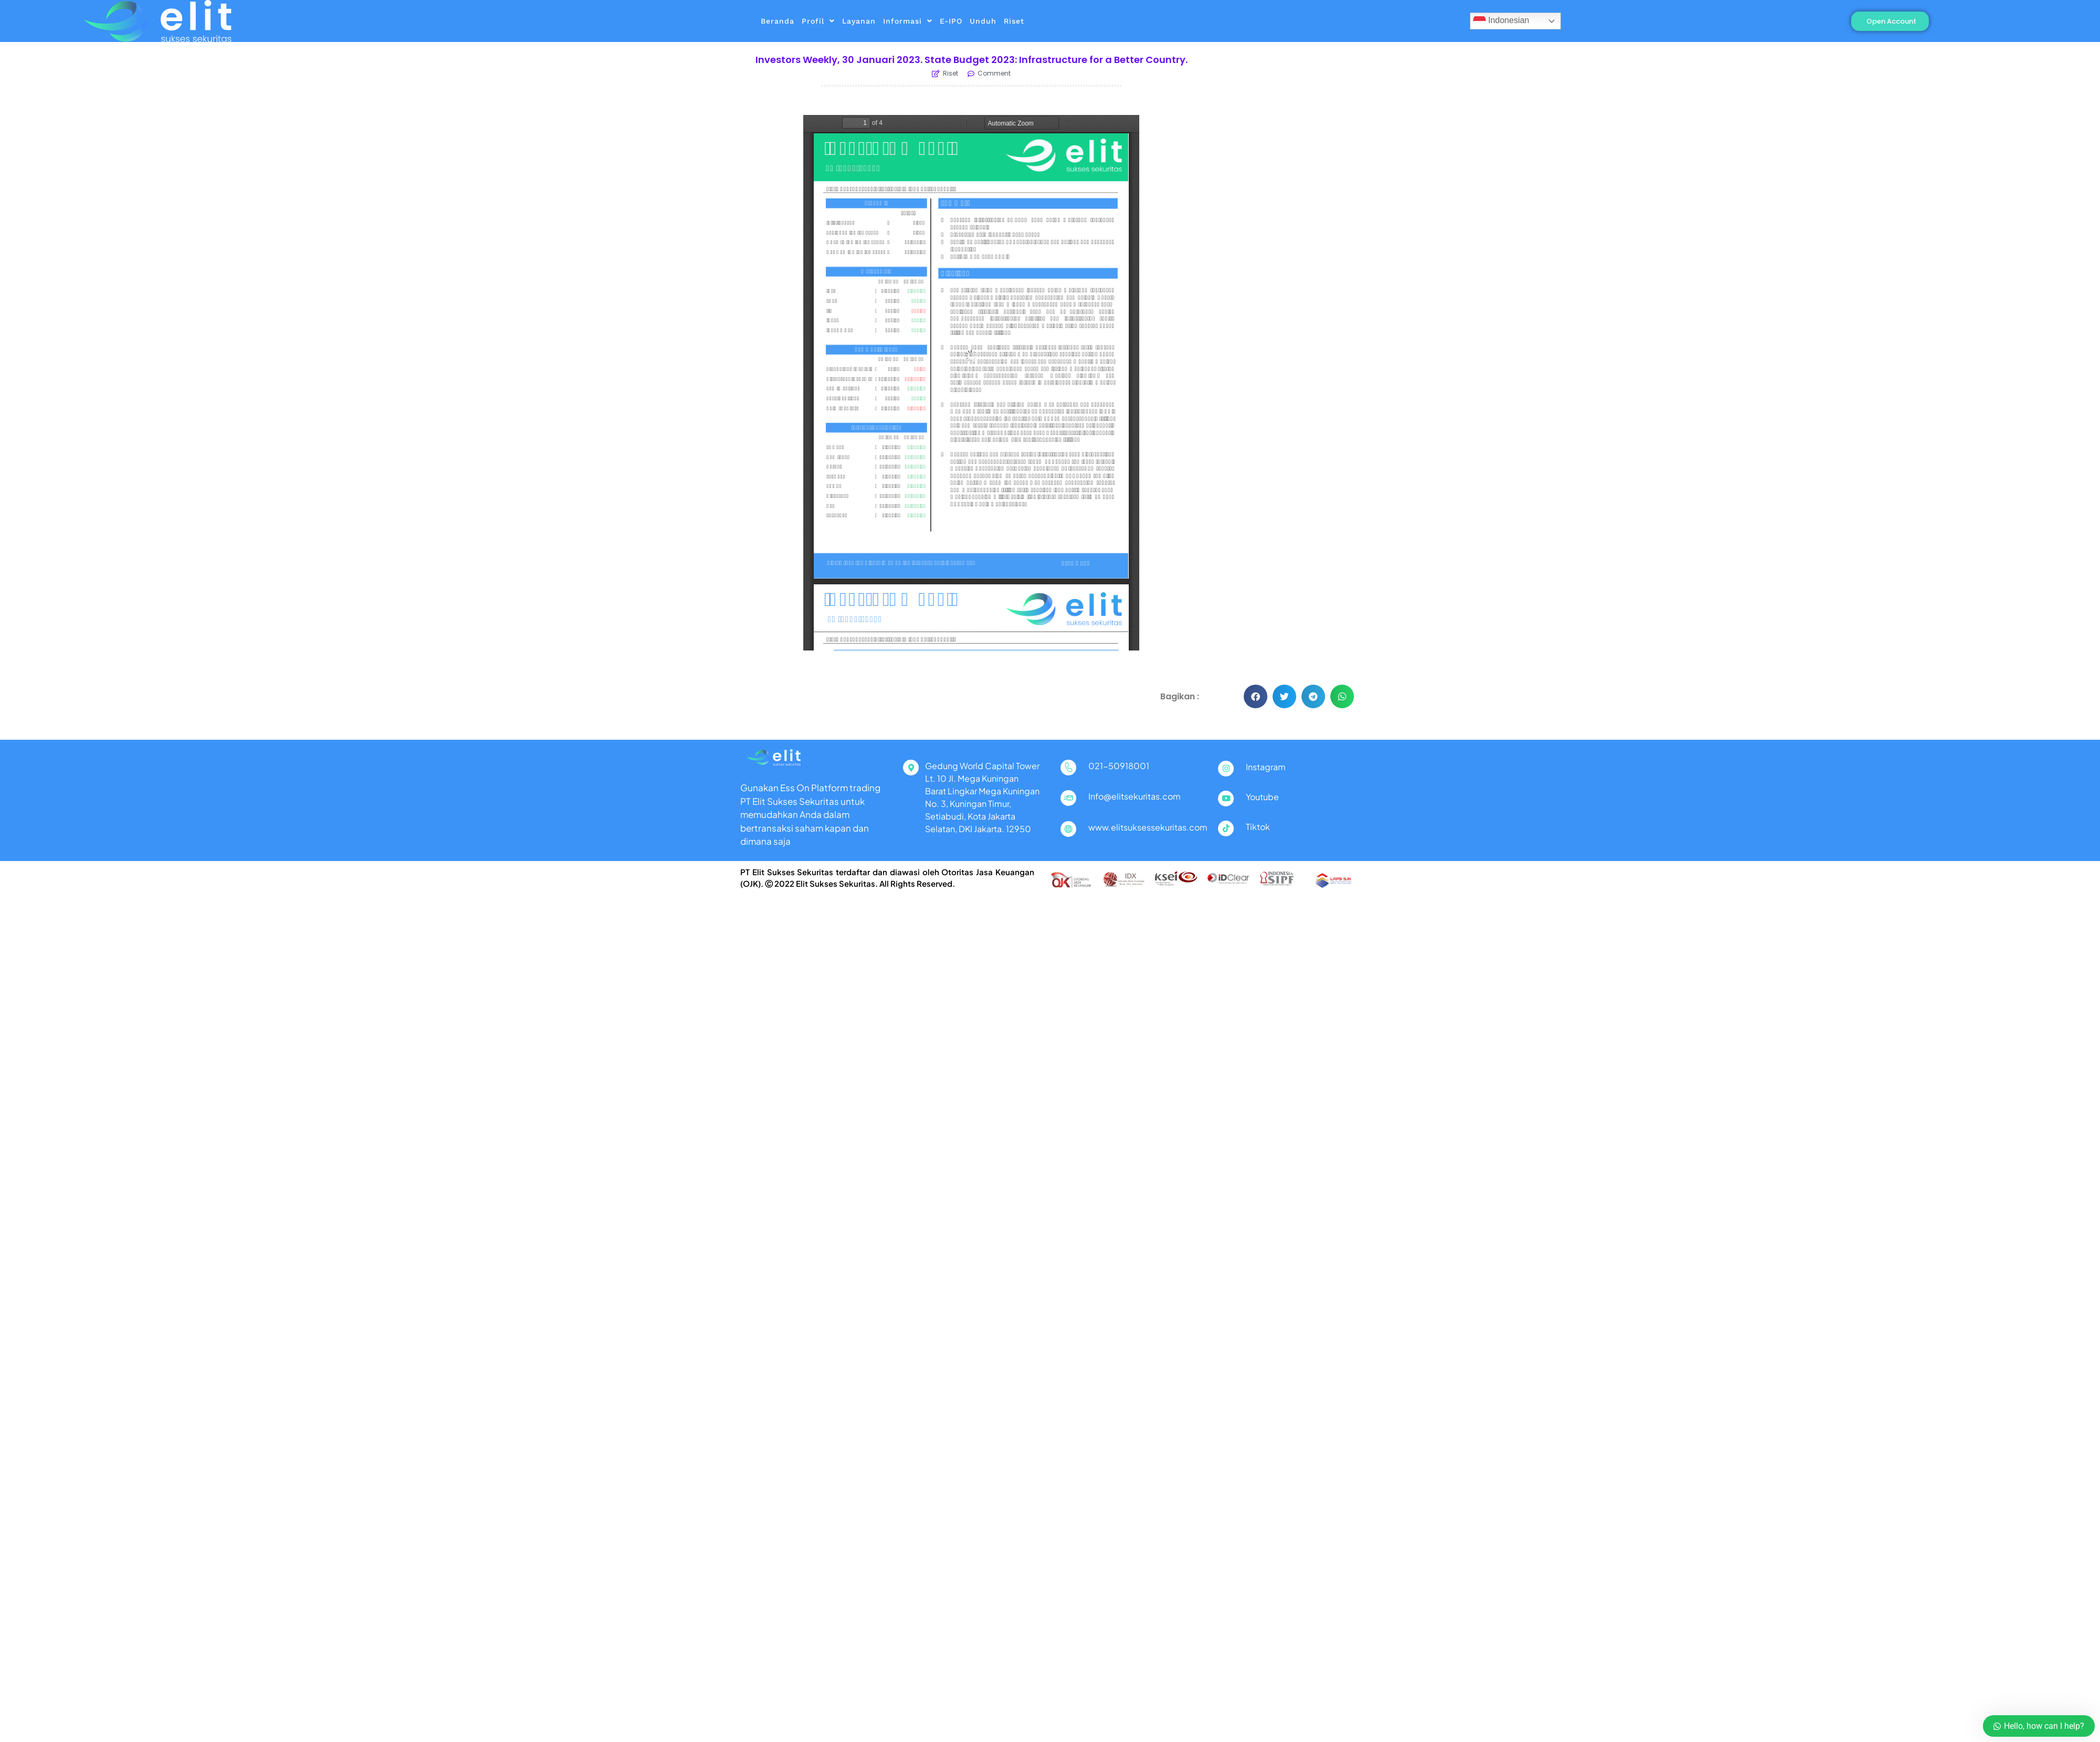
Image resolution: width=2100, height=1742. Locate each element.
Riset (1014, 21)
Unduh (983, 21)
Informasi (907, 21)
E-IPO (951, 21)
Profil (818, 21)
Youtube (1262, 796)
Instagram (1266, 766)
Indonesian (1501, 21)
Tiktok (1258, 826)
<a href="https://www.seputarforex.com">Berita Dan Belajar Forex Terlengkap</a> (1286, 122)
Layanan (859, 21)
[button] (1255, 696)
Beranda (777, 21)
